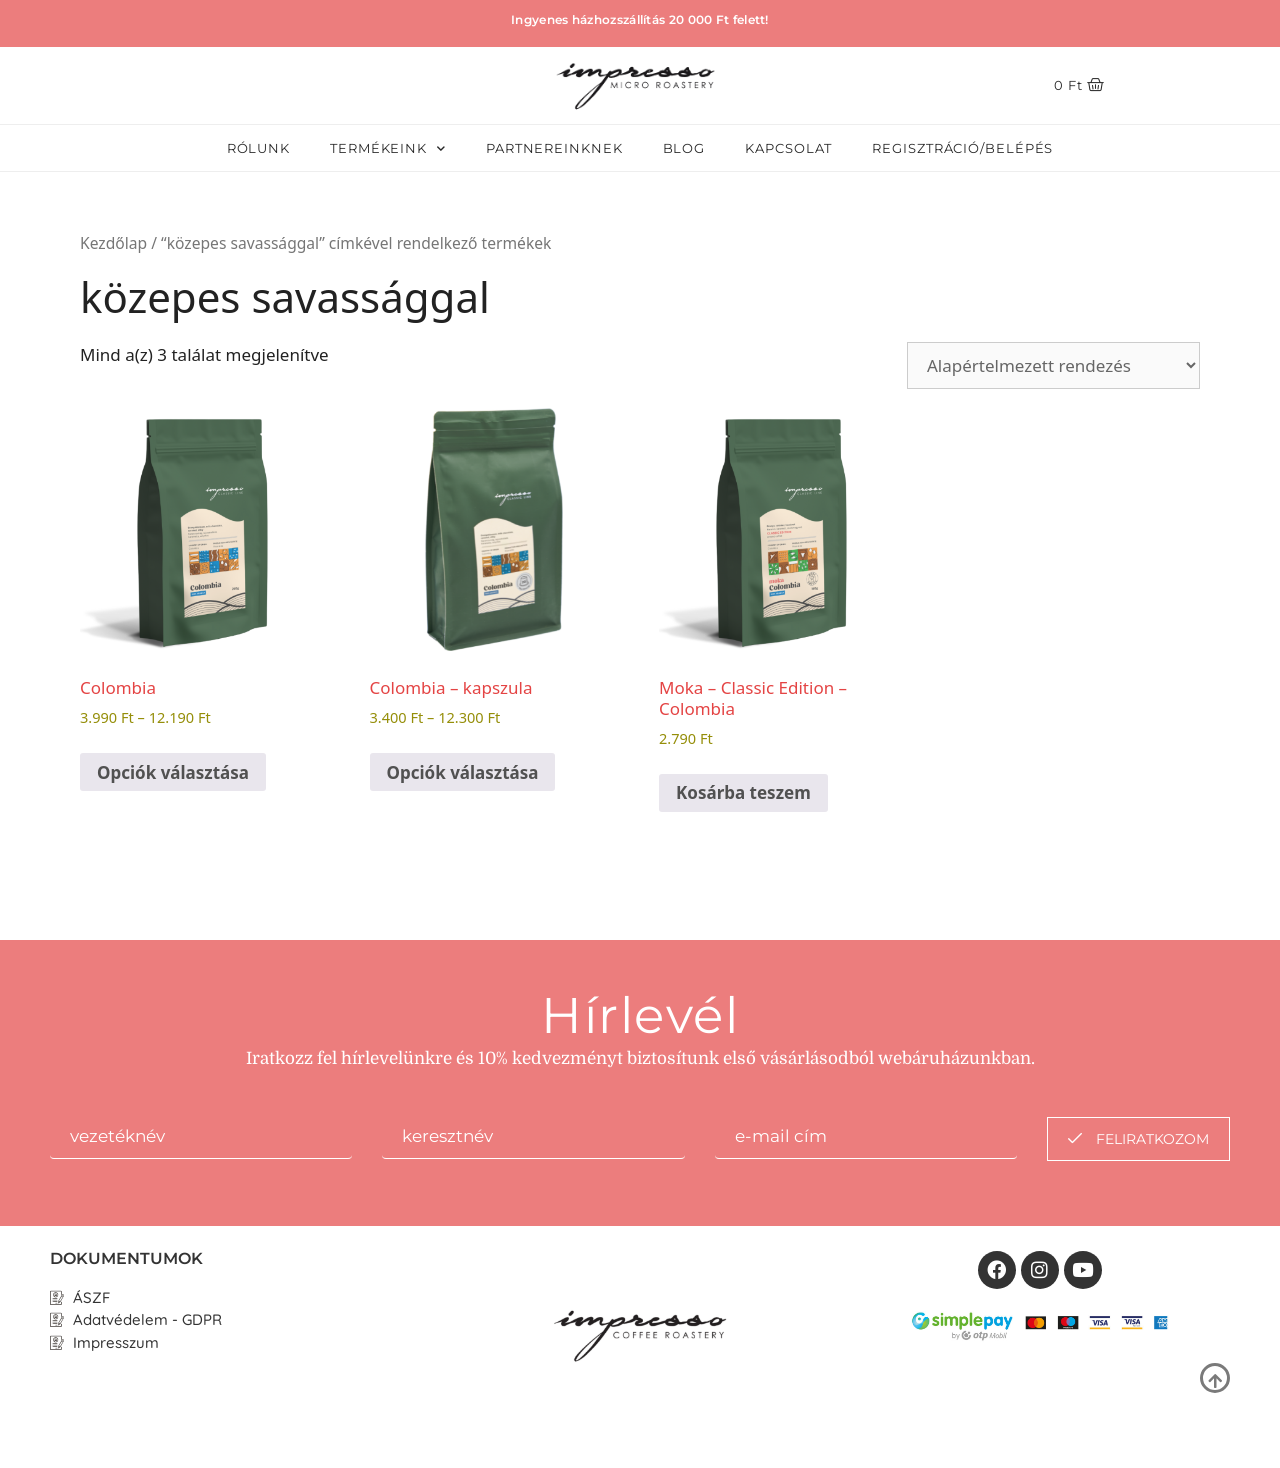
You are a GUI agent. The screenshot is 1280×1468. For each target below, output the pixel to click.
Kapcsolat (788, 148)
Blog (684, 148)
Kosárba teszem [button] (743, 792)
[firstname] (201, 1138)
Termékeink (388, 148)
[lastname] (533, 1138)
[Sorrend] (1053, 365)
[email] (866, 1138)
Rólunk (258, 148)
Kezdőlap (113, 243)
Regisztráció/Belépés (962, 148)
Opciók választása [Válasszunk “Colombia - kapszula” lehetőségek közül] (463, 772)
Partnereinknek (554, 148)
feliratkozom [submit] (1138, 1139)
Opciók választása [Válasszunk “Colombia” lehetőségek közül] (173, 772)
